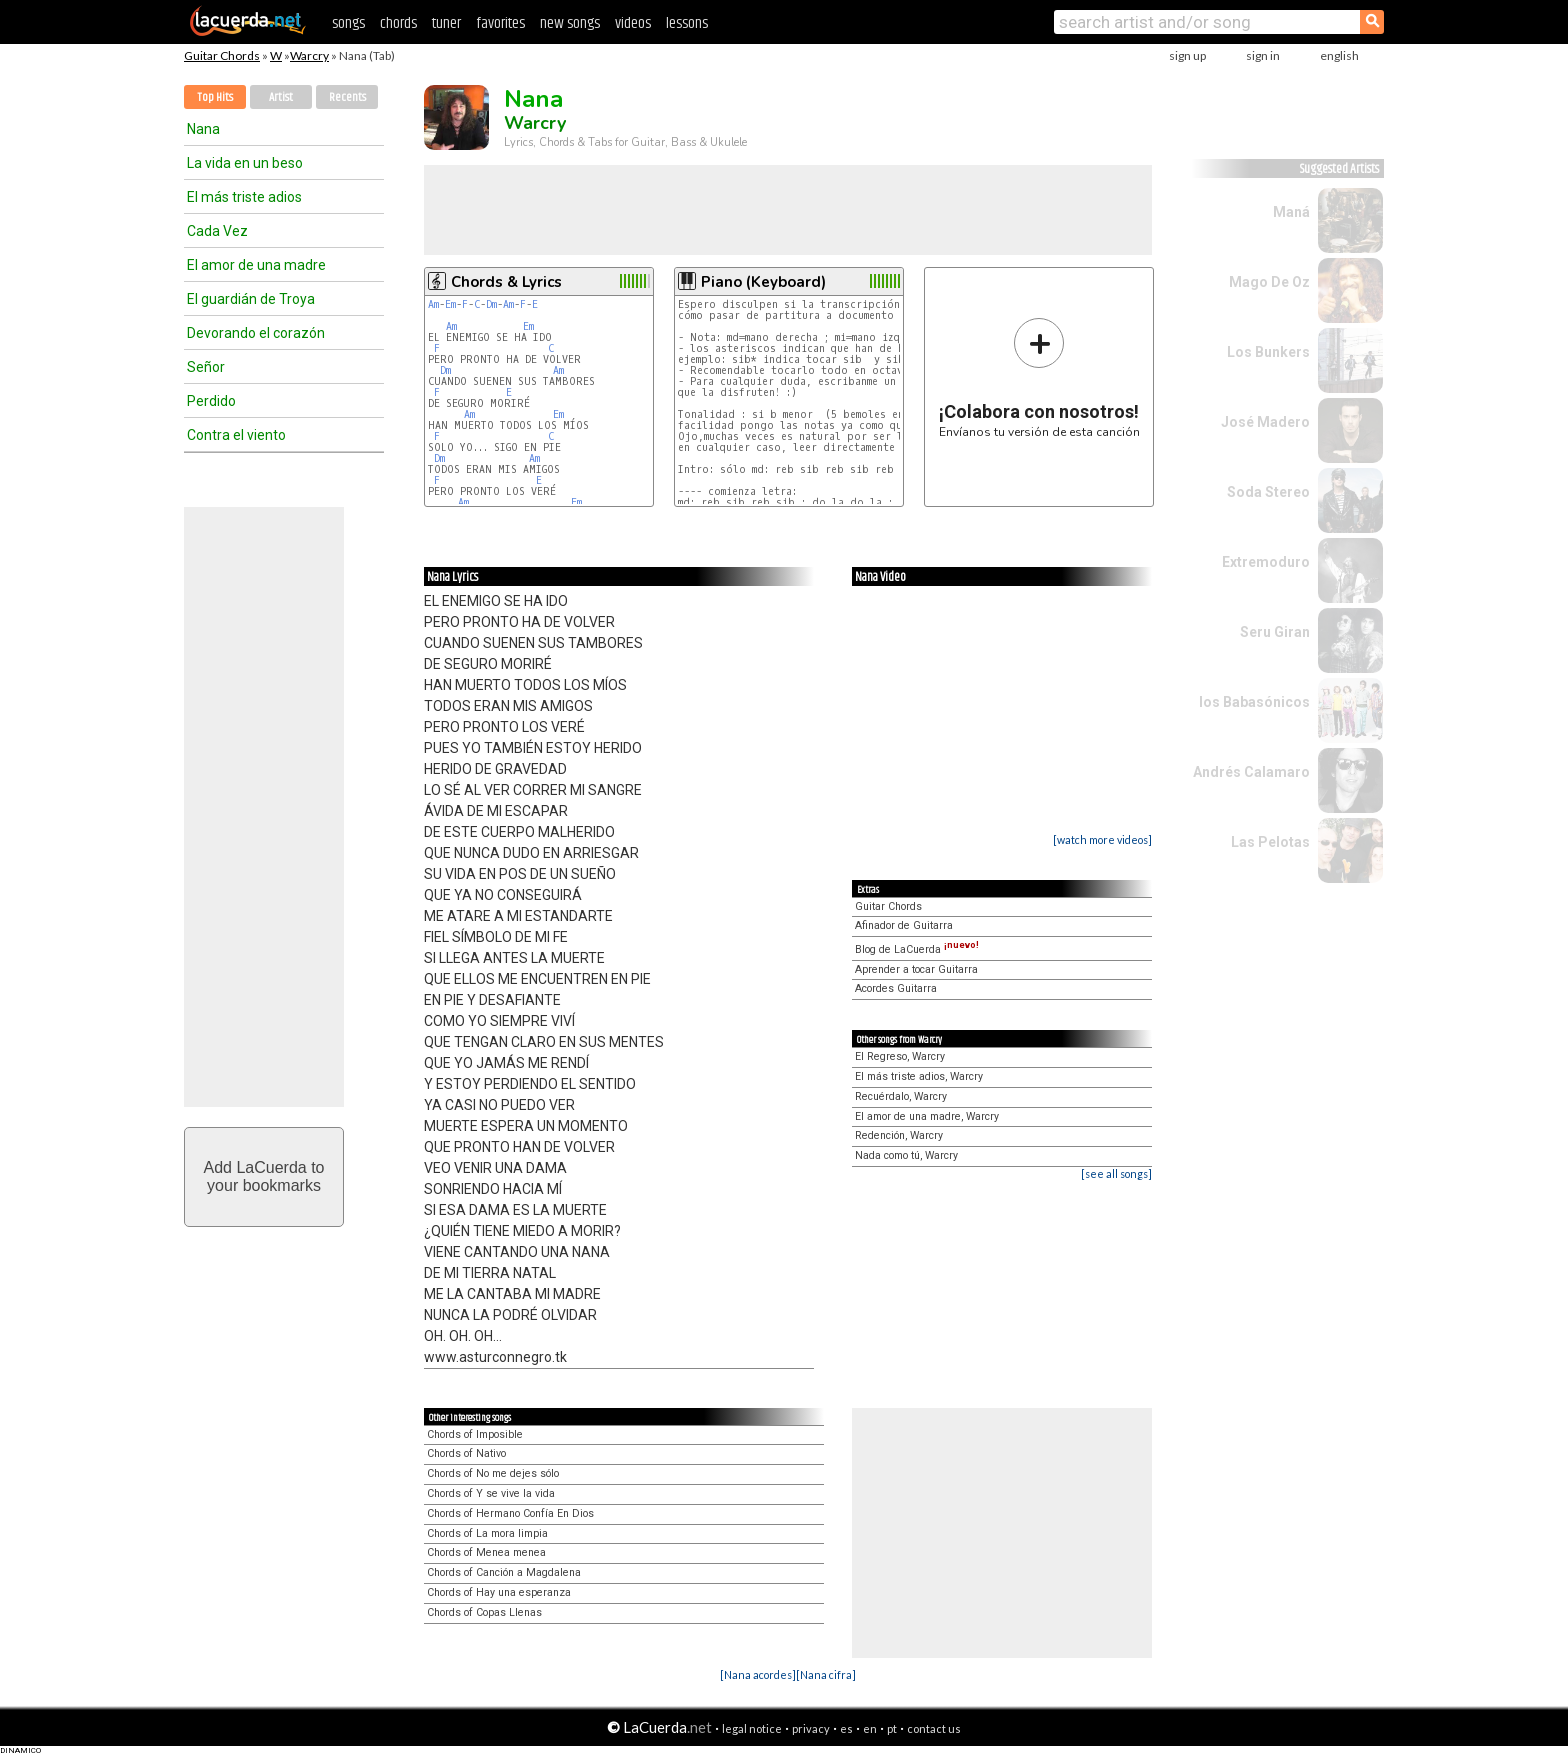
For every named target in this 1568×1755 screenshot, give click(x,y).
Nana (203, 129)
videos (633, 23)
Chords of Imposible (475, 1434)
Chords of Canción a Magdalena (504, 1572)
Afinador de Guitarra (904, 925)
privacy (811, 1728)
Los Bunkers (1268, 352)
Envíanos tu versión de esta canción (1039, 377)
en (870, 1728)
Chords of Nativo (466, 1453)
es (846, 1728)
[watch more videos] (1102, 839)
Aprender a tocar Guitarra (916, 969)
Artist (281, 97)
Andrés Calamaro (1251, 772)
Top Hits (215, 97)
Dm (491, 304)
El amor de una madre (256, 265)
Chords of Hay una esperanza (499, 1592)
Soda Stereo (1268, 492)
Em (450, 304)
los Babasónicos (1254, 702)
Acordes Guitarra (896, 988)
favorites (500, 23)
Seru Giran (1275, 632)
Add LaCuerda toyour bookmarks (264, 1176)
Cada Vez (217, 231)
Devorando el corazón (256, 333)
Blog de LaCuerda (917, 949)
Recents (347, 97)
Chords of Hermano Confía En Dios (510, 1513)
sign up (1187, 55)
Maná (1291, 212)
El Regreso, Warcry (900, 1056)
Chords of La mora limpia (487, 1533)
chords (398, 23)
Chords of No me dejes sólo (493, 1473)
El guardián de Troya (251, 299)
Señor (206, 367)
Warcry (309, 55)
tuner (446, 23)
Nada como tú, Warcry (906, 1155)
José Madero (1265, 422)
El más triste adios (244, 197)
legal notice (752, 1728)
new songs (570, 23)
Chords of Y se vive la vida (491, 1493)
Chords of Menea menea (486, 1552)
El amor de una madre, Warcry (927, 1116)
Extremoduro (1266, 562)
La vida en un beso (245, 163)
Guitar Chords (222, 55)
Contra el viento (236, 435)
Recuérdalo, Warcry (901, 1096)
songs (348, 23)
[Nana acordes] (758, 1674)
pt (892, 1728)
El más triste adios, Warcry (919, 1076)
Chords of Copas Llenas (484, 1612)
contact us (934, 1728)
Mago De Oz (1269, 282)
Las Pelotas (1270, 842)
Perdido (211, 401)
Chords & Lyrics (506, 282)
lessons (687, 23)
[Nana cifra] (826, 1674)
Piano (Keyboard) (763, 282)
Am (433, 304)
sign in (1263, 55)
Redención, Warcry (899, 1135)
